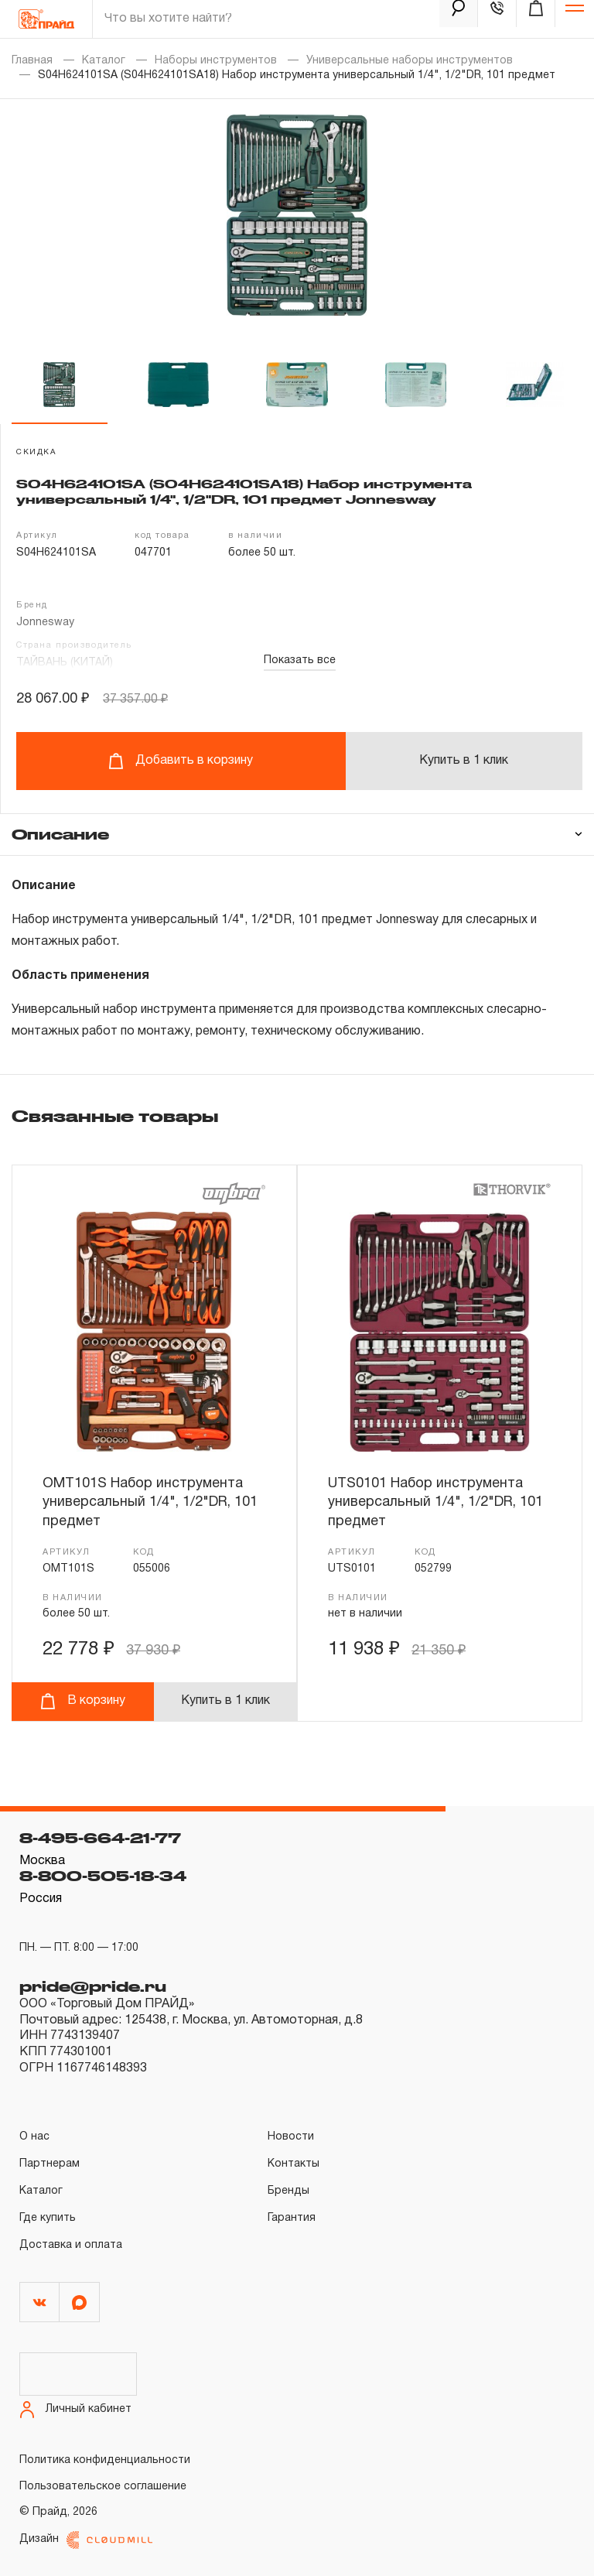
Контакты (293, 2164)
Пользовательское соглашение (102, 2487)
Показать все (300, 660)
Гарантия (292, 2218)
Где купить (47, 2218)
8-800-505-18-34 (102, 1875)
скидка (36, 452)
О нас (34, 2137)
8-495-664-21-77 (100, 1837)
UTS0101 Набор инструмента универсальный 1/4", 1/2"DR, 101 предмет (435, 1502)
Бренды (288, 2191)
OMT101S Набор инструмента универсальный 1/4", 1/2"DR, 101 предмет (150, 1502)
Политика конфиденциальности (104, 2460)
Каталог (103, 61)
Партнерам (49, 2164)
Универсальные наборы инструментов (409, 61)
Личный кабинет (75, 2410)
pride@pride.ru (92, 1986)
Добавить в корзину (180, 761)
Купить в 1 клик (463, 760)
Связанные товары (115, 1116)
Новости (291, 2137)
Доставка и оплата (70, 2245)
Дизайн (85, 2540)
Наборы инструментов (216, 61)
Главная (32, 61)
